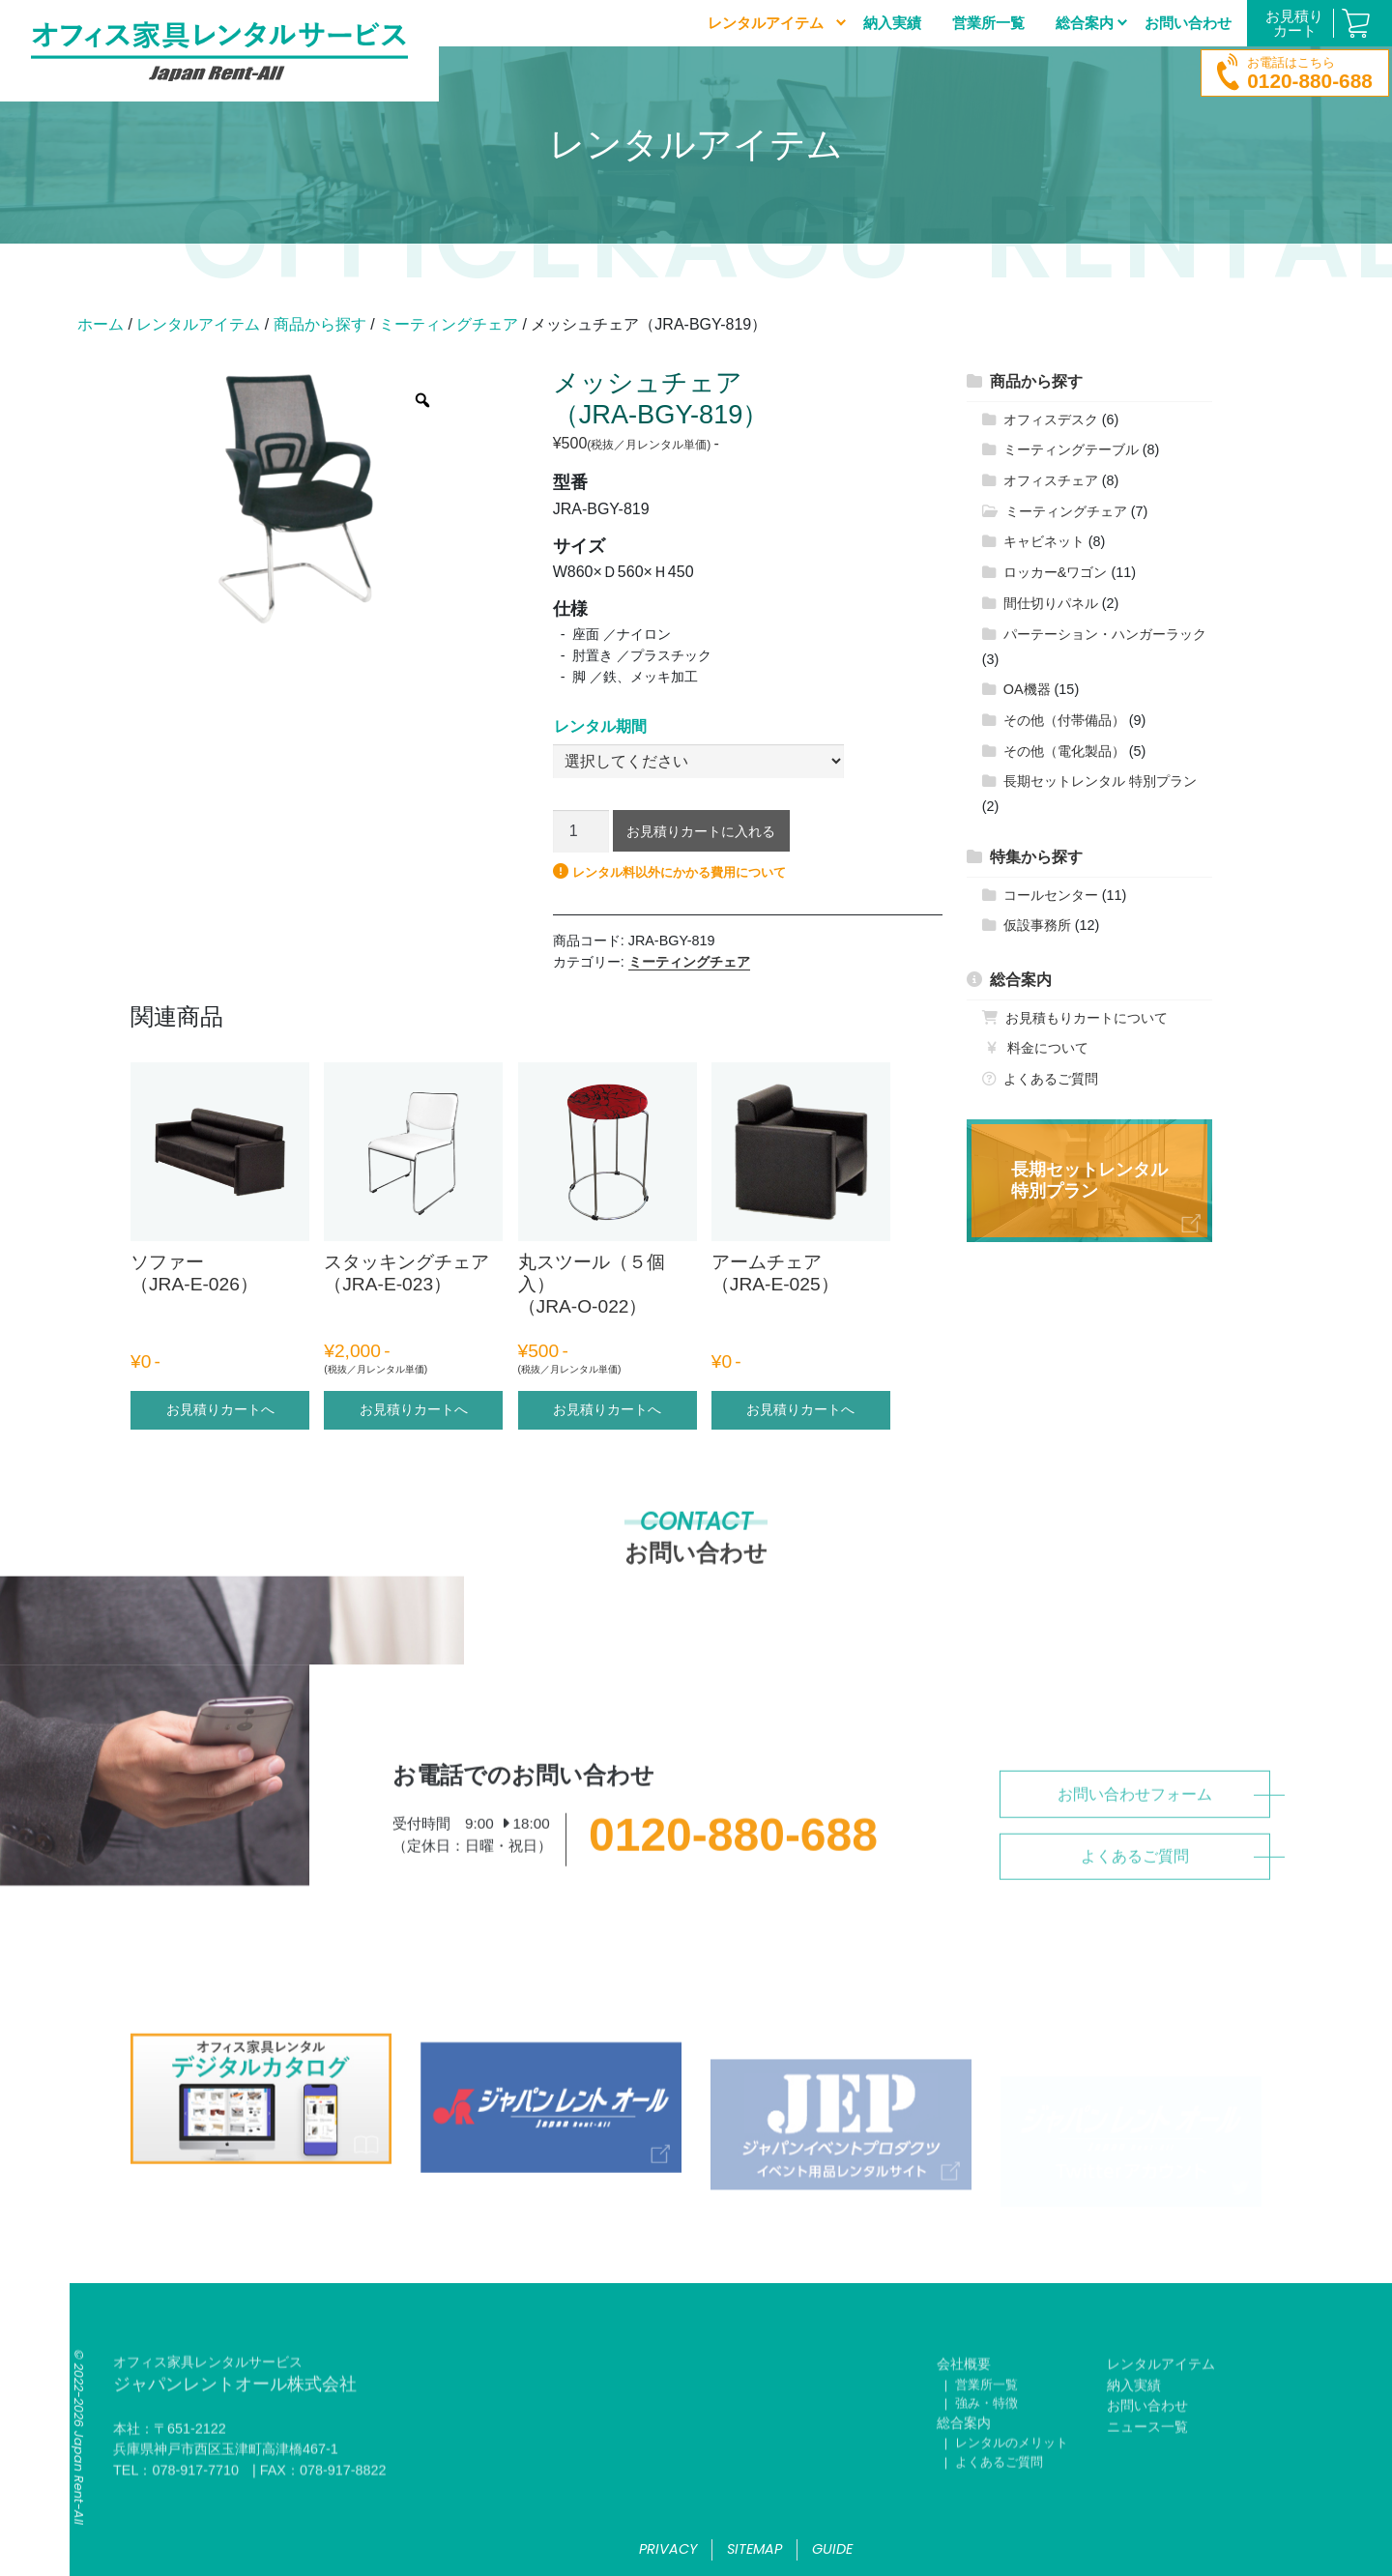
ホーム (100, 324)
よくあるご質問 (1050, 1078)
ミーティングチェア (448, 324)
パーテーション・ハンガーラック (1104, 634)
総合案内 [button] (1085, 22)
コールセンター (1050, 895)
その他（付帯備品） (1064, 720)
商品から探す (320, 324)
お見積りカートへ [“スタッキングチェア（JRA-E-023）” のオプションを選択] (414, 1409)
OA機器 (1027, 689)
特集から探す (1036, 857)
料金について (1047, 1048)
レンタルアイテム (198, 324)
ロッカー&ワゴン (1055, 572)
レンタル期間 (600, 727)
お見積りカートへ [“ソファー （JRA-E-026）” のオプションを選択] (220, 1409)
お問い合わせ (1188, 22)
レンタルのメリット (1011, 2487)
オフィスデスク (1050, 419)
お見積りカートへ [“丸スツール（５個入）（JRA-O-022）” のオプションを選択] (607, 1409)
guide (832, 2549)
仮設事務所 (1037, 925)
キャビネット (1044, 541)
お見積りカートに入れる (700, 831)
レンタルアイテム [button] (766, 22)
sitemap (754, 2549)
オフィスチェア (1050, 480)
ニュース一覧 (1147, 2470)
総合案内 (1021, 979)
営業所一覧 (988, 22)
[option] (292, 497)
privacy (668, 2549)
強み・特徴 (986, 2448)
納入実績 (892, 22)
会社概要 (964, 2409)
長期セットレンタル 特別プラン (1100, 781)
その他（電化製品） (1064, 751)
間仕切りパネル (1050, 603)
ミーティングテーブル (1071, 449)
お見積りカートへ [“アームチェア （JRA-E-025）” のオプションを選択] (800, 1409)
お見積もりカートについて (1086, 1018)
